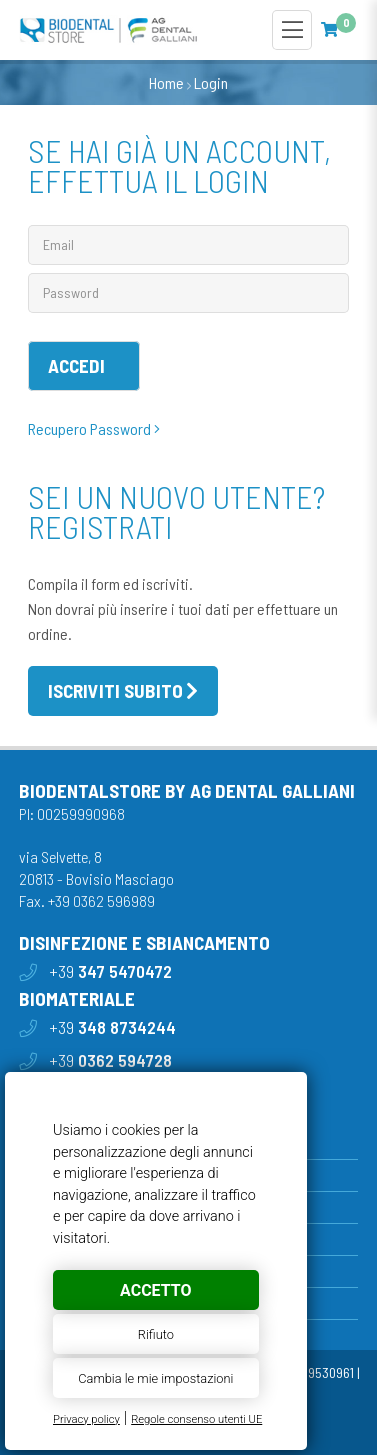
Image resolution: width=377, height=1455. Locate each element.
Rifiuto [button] (156, 1334)
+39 (110, 971)
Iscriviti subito (115, 690)
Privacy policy (86, 1419)
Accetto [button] (155, 1290)
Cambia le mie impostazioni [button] (155, 1378)
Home (166, 82)
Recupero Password (94, 428)
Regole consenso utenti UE (196, 1419)
